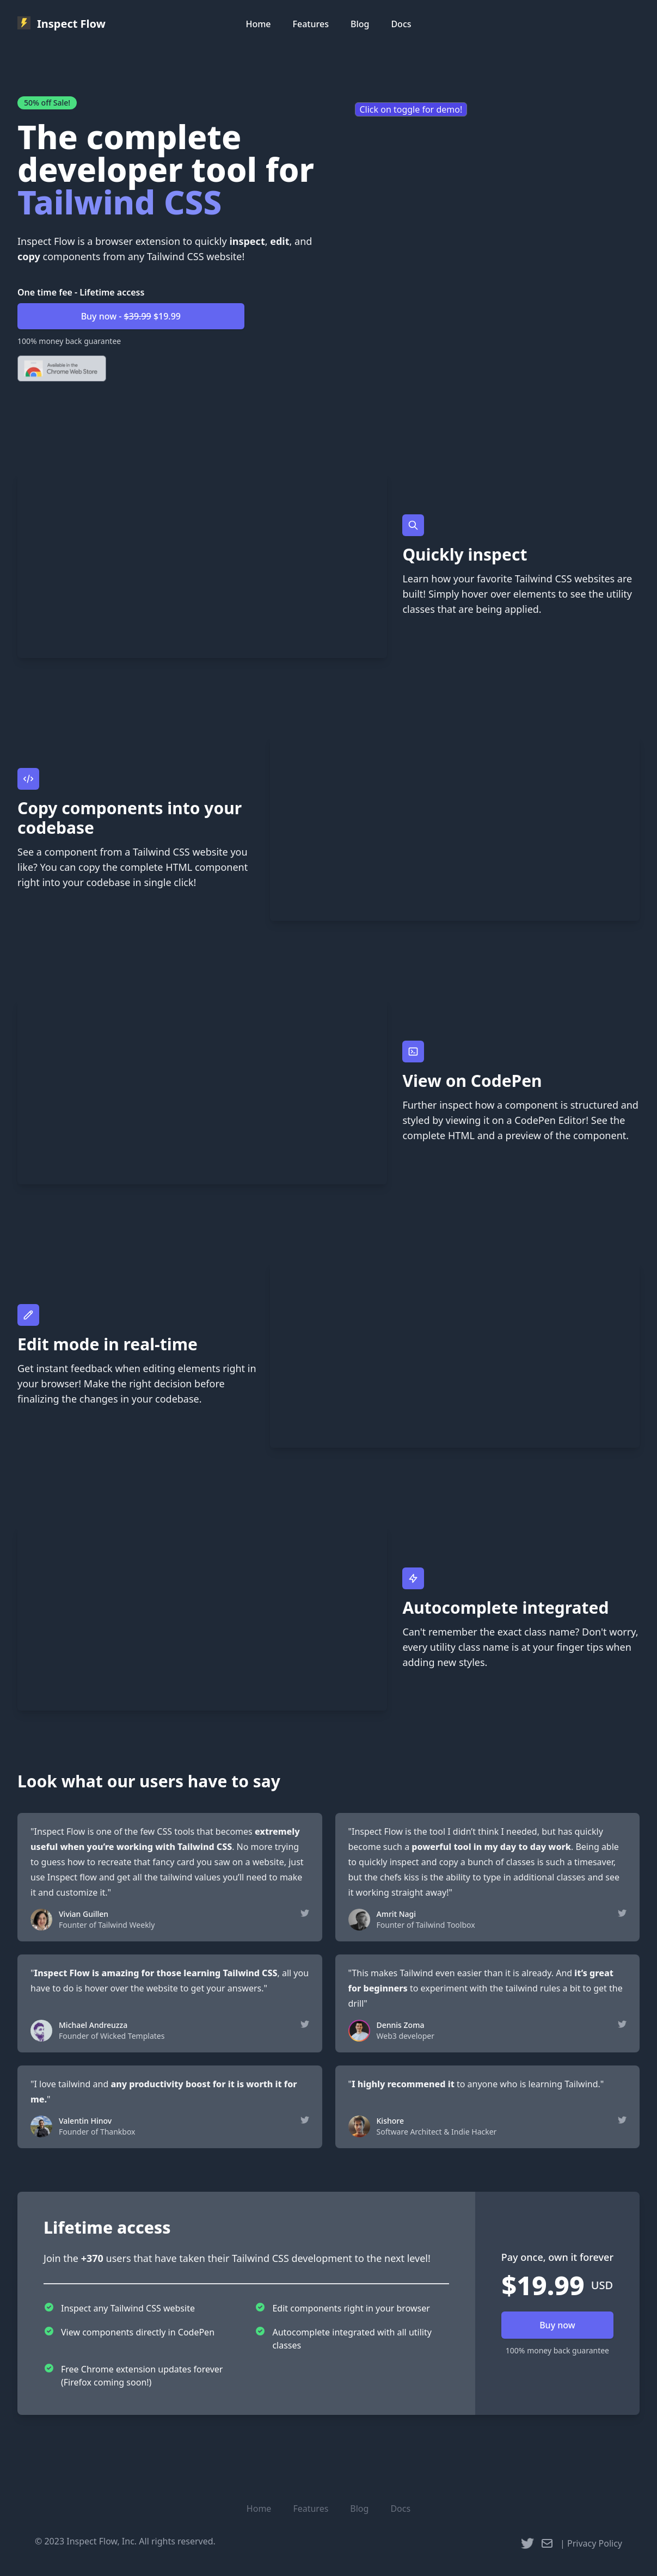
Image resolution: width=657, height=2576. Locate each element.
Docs (401, 24)
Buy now (557, 2325)
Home (258, 24)
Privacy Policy (594, 2543)
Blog (360, 24)
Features (311, 24)
